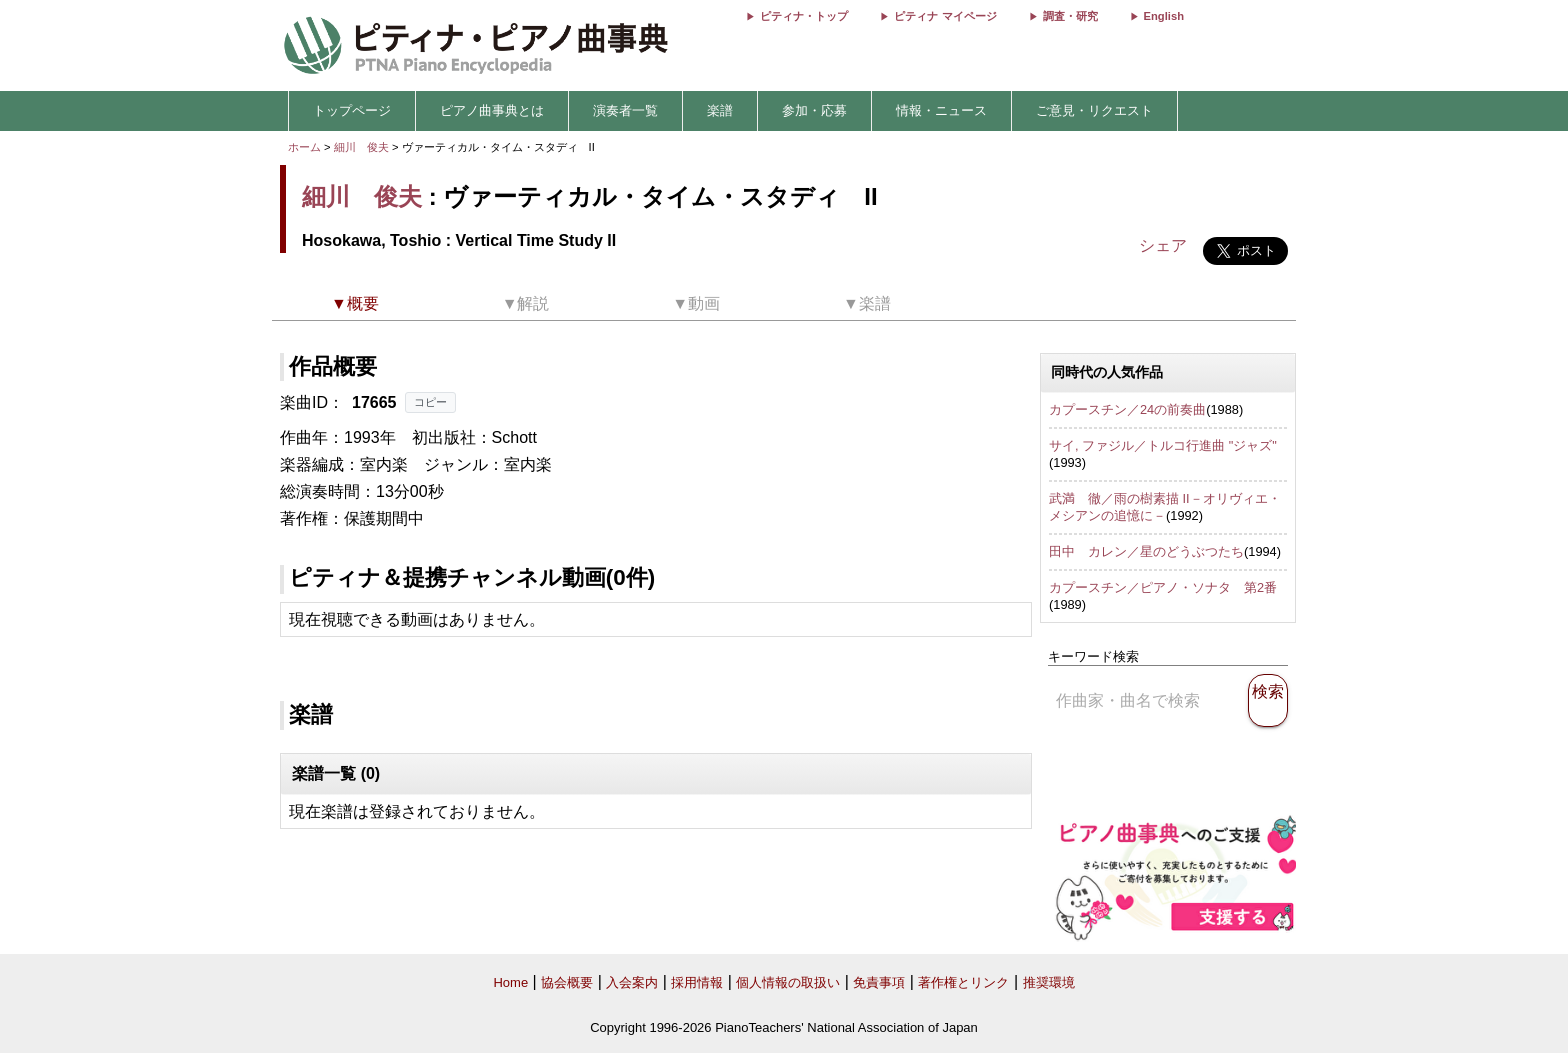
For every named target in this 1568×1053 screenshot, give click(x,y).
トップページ (352, 110)
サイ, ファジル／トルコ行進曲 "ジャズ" (1163, 445)
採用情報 (697, 982)
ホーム (304, 147)
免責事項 (879, 982)
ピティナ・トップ (804, 16)
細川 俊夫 (361, 147)
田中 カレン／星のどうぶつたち (1146, 551)
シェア (1163, 245)
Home (510, 982)
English (1164, 16)
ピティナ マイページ (945, 16)
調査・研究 (1070, 16)
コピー (430, 402)
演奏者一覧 (625, 110)
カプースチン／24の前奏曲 (1127, 409)
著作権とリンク (963, 982)
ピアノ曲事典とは (492, 110)
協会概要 (567, 982)
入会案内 (632, 982)
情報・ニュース (941, 110)
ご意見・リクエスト (1094, 110)
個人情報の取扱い (788, 982)
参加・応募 (814, 110)
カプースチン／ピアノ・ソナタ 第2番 (1163, 587)
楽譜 (720, 110)
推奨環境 (1049, 982)
